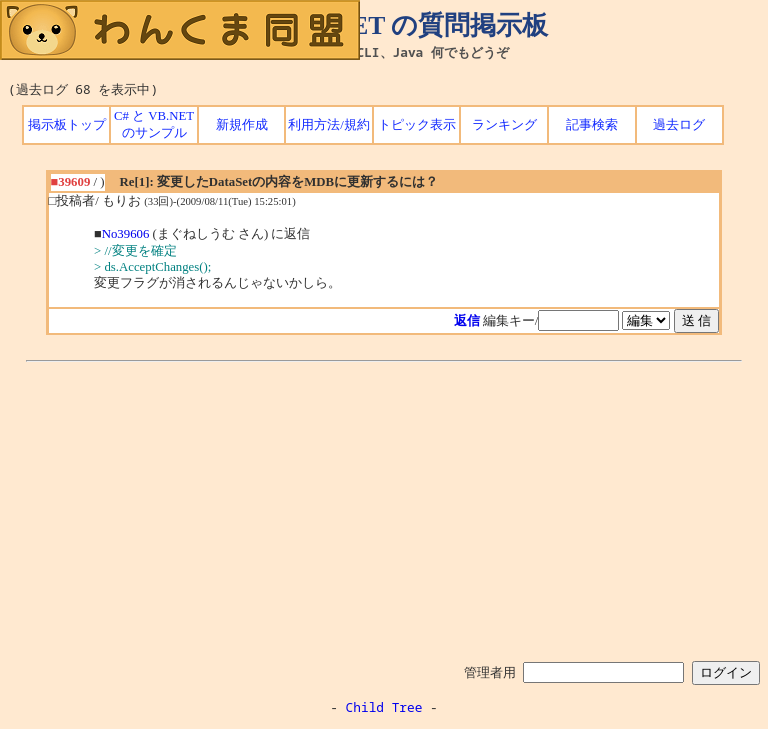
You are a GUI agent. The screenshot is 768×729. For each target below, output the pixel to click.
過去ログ (679, 125)
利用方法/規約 (329, 125)
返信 (467, 321)
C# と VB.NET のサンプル (154, 124)
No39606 (126, 234)
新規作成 (242, 125)
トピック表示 (417, 125)
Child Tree (384, 707)
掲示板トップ (67, 125)
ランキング (504, 125)
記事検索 (592, 125)
